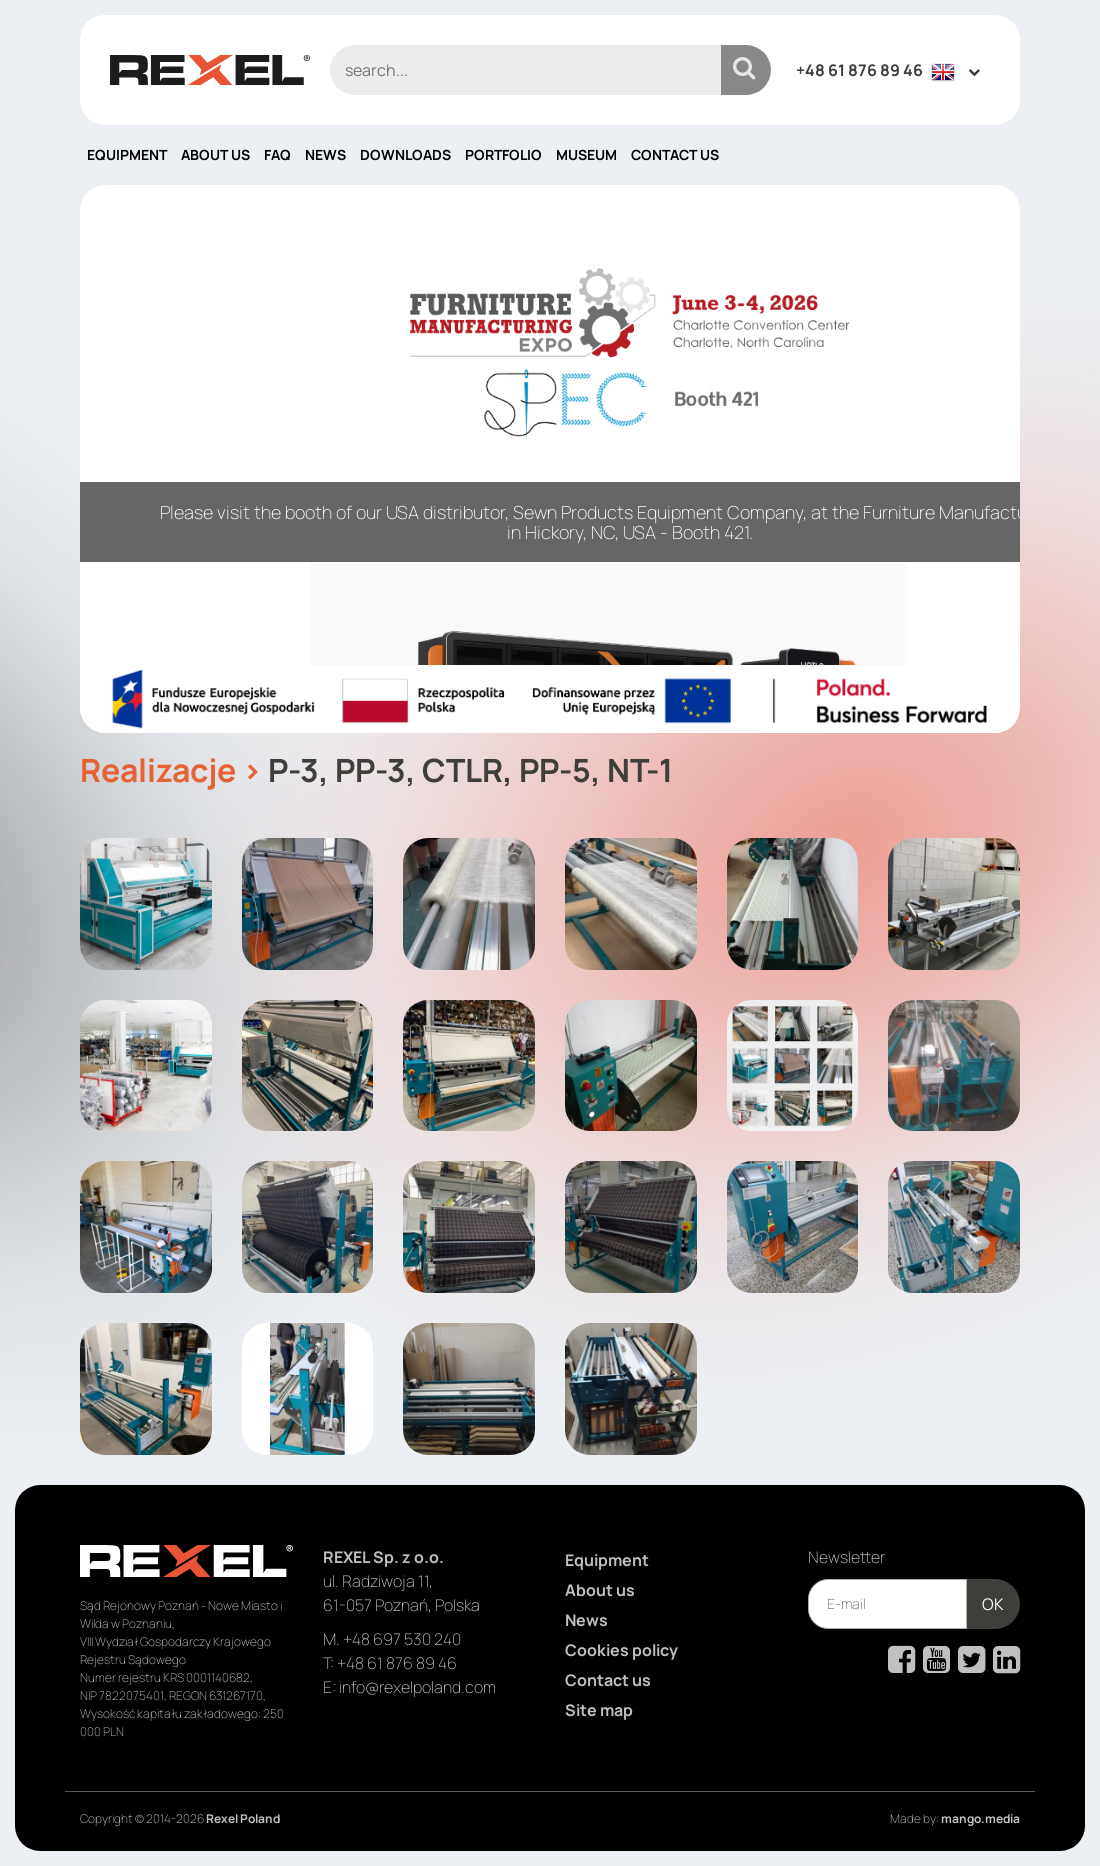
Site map (599, 1710)
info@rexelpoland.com (417, 1687)
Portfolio (503, 154)
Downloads (405, 154)
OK (993, 1604)
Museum (586, 154)
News (325, 154)
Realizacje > (171, 770)
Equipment (127, 154)
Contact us (675, 154)
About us (215, 154)
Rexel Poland (243, 1818)
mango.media (980, 1818)
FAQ (277, 154)
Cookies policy (621, 1650)
